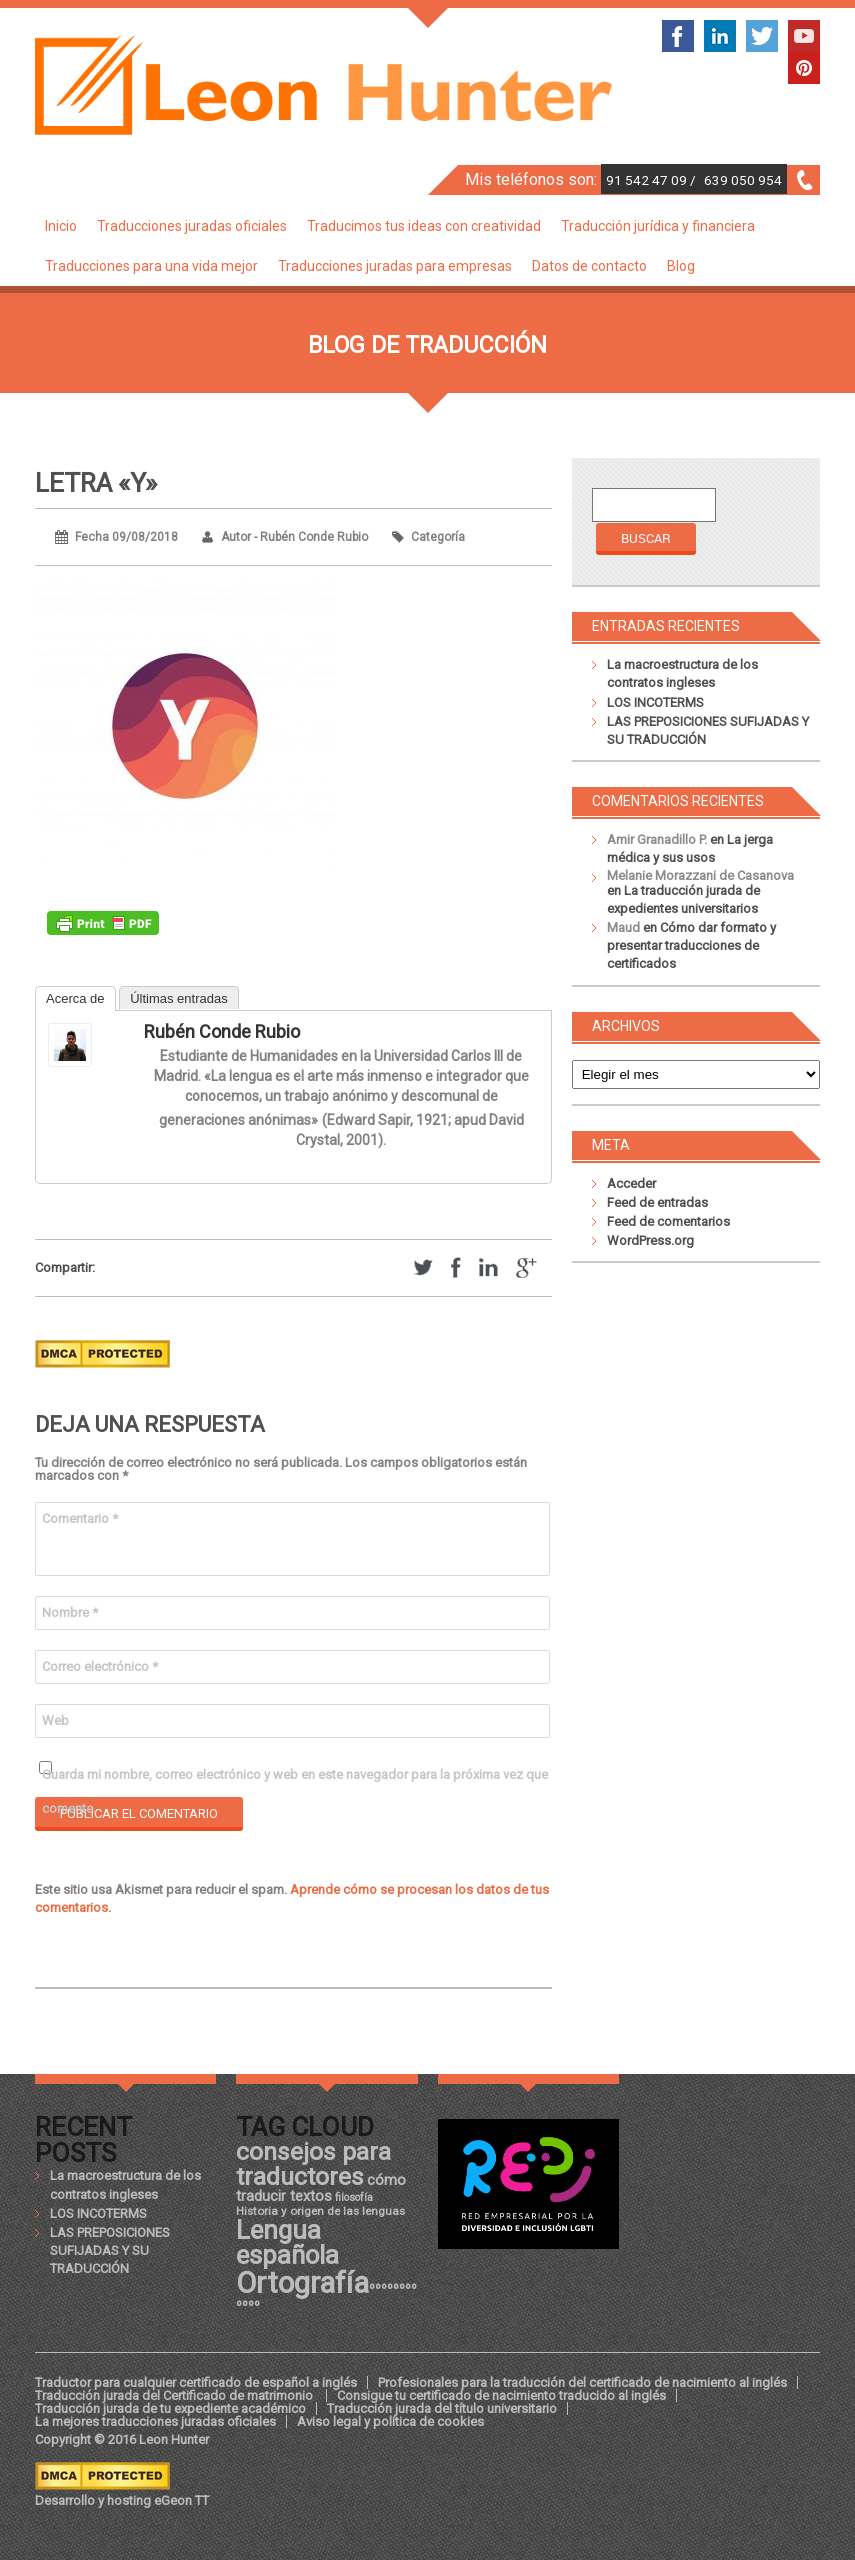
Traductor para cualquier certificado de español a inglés (196, 2382)
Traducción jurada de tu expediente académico (170, 2408)
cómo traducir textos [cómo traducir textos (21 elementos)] (321, 2188)
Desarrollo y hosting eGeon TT (122, 2500)
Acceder (631, 1183)
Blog (681, 266)
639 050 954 (743, 180)
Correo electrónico (100, 1666)
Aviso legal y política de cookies (390, 2421)
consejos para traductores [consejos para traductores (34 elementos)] (313, 2163)
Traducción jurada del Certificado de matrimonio (175, 2395)
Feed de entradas (657, 1202)
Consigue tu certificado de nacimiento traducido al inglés (501, 2395)
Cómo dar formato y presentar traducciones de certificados (691, 945)
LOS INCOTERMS (655, 702)
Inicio (61, 226)
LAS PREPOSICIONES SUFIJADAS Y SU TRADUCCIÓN (110, 2250)
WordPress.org (650, 1240)
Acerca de (75, 998)
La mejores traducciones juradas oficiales (155, 2421)
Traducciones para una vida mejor (151, 266)
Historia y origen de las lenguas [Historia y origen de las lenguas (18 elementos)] (320, 2211)
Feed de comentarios (668, 1221)
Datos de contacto (589, 266)
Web (55, 1720)
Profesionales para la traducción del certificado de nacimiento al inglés (582, 2382)
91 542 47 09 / (652, 180)
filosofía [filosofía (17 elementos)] (354, 2197)
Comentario (80, 1518)
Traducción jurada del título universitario (442, 2408)
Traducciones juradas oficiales (192, 226)
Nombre (70, 1612)
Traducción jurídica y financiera (658, 226)
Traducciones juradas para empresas (395, 266)
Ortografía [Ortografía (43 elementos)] (302, 2283)
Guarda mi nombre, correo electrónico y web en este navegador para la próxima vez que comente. (295, 1779)
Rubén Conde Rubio (222, 1031)
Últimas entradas (179, 998)
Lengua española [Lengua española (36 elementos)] (287, 2243)
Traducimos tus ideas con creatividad (424, 226)
